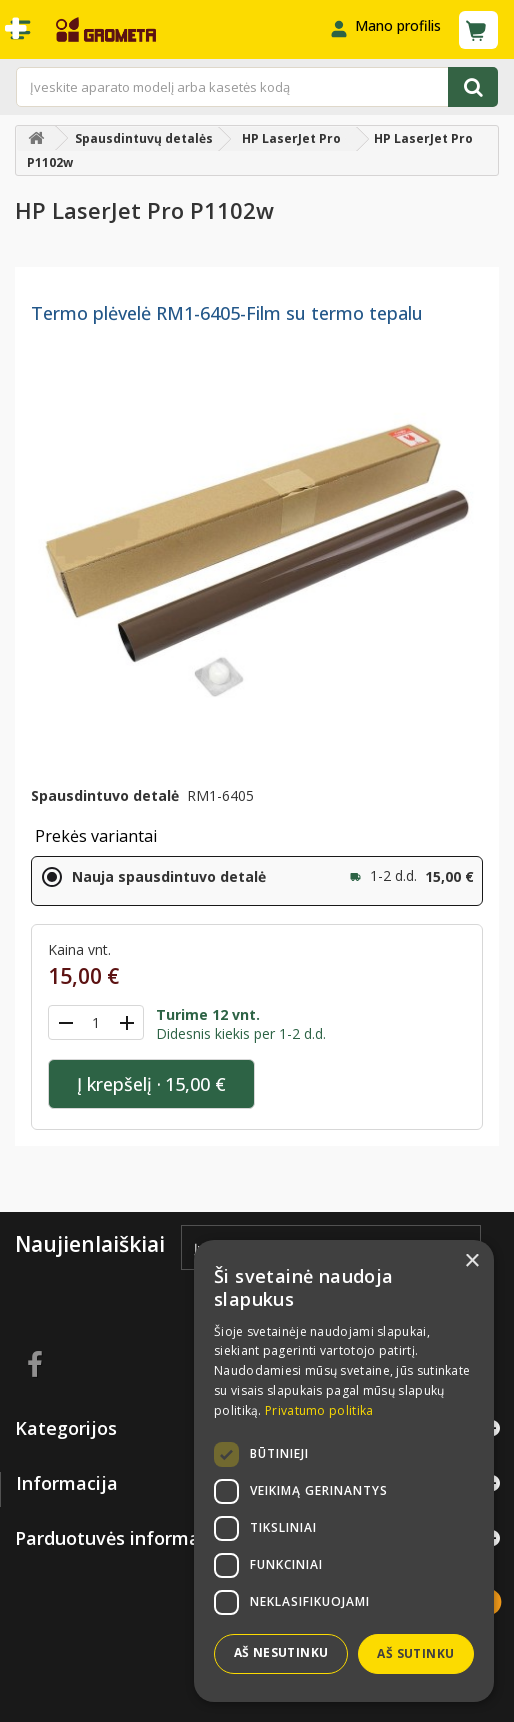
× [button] (471, 1261)
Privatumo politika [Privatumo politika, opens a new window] (319, 1410)
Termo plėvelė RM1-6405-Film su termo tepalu (227, 313)
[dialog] (344, 1471)
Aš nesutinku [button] (281, 1652)
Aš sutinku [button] (415, 1653)
